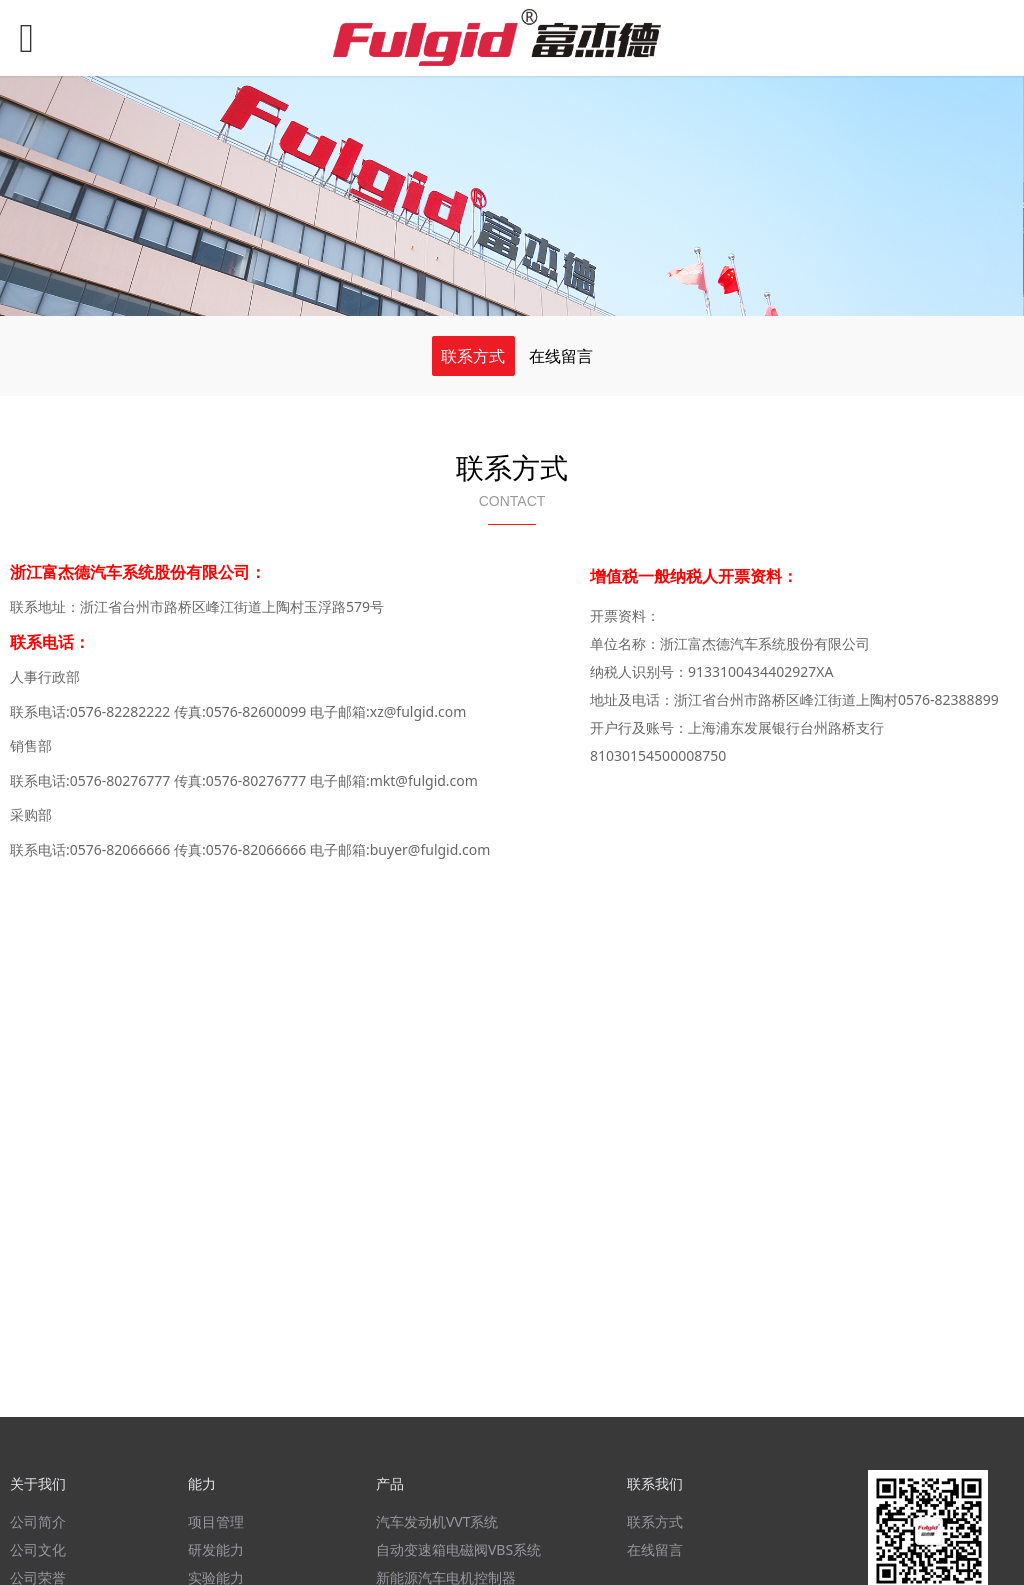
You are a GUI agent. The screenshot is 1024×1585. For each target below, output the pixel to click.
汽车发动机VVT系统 (437, 1521)
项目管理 (216, 1521)
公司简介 (38, 1521)
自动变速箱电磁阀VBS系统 (458, 1549)
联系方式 (473, 356)
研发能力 (216, 1549)
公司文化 (38, 1549)
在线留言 (561, 356)
